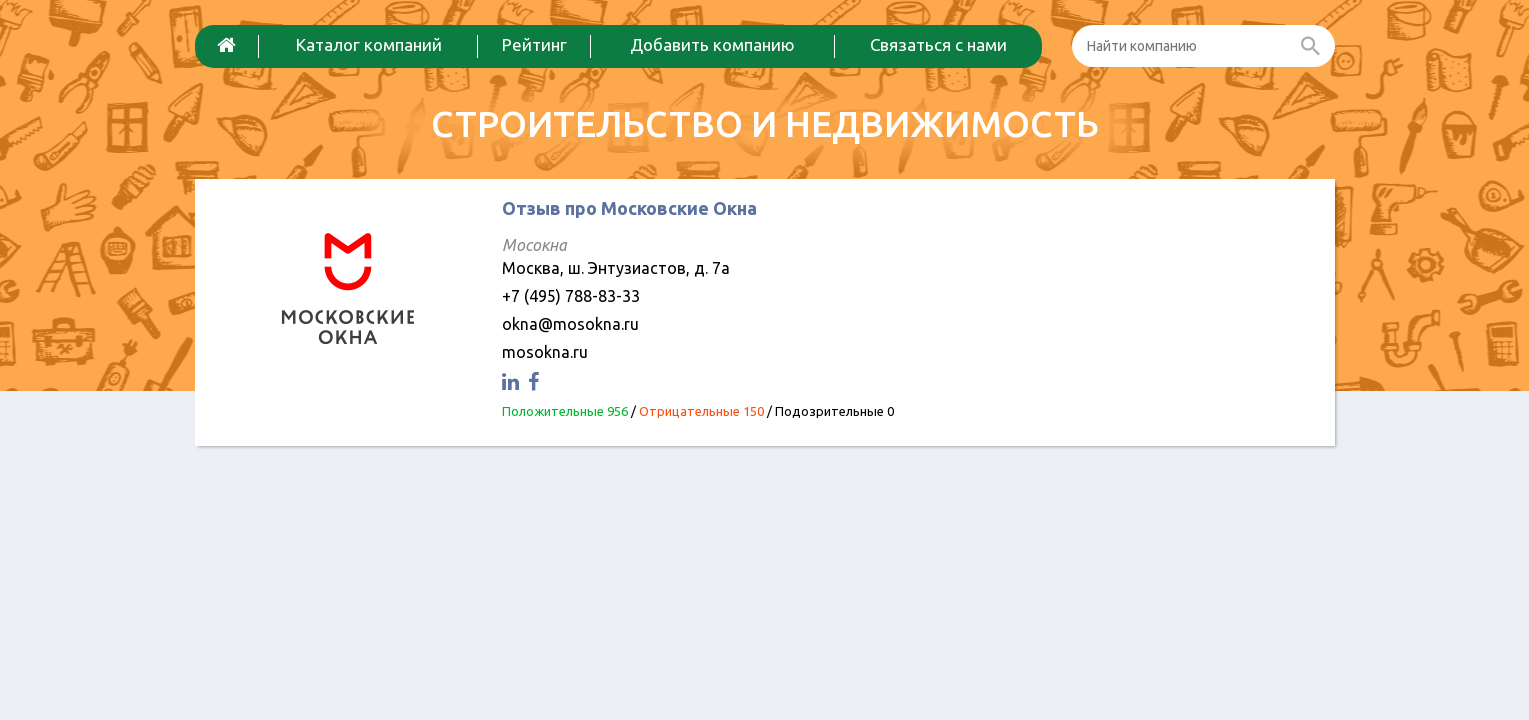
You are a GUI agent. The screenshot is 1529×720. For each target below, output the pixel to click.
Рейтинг (534, 44)
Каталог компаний (369, 44)
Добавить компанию (712, 44)
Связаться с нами (938, 44)
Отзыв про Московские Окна (629, 208)
